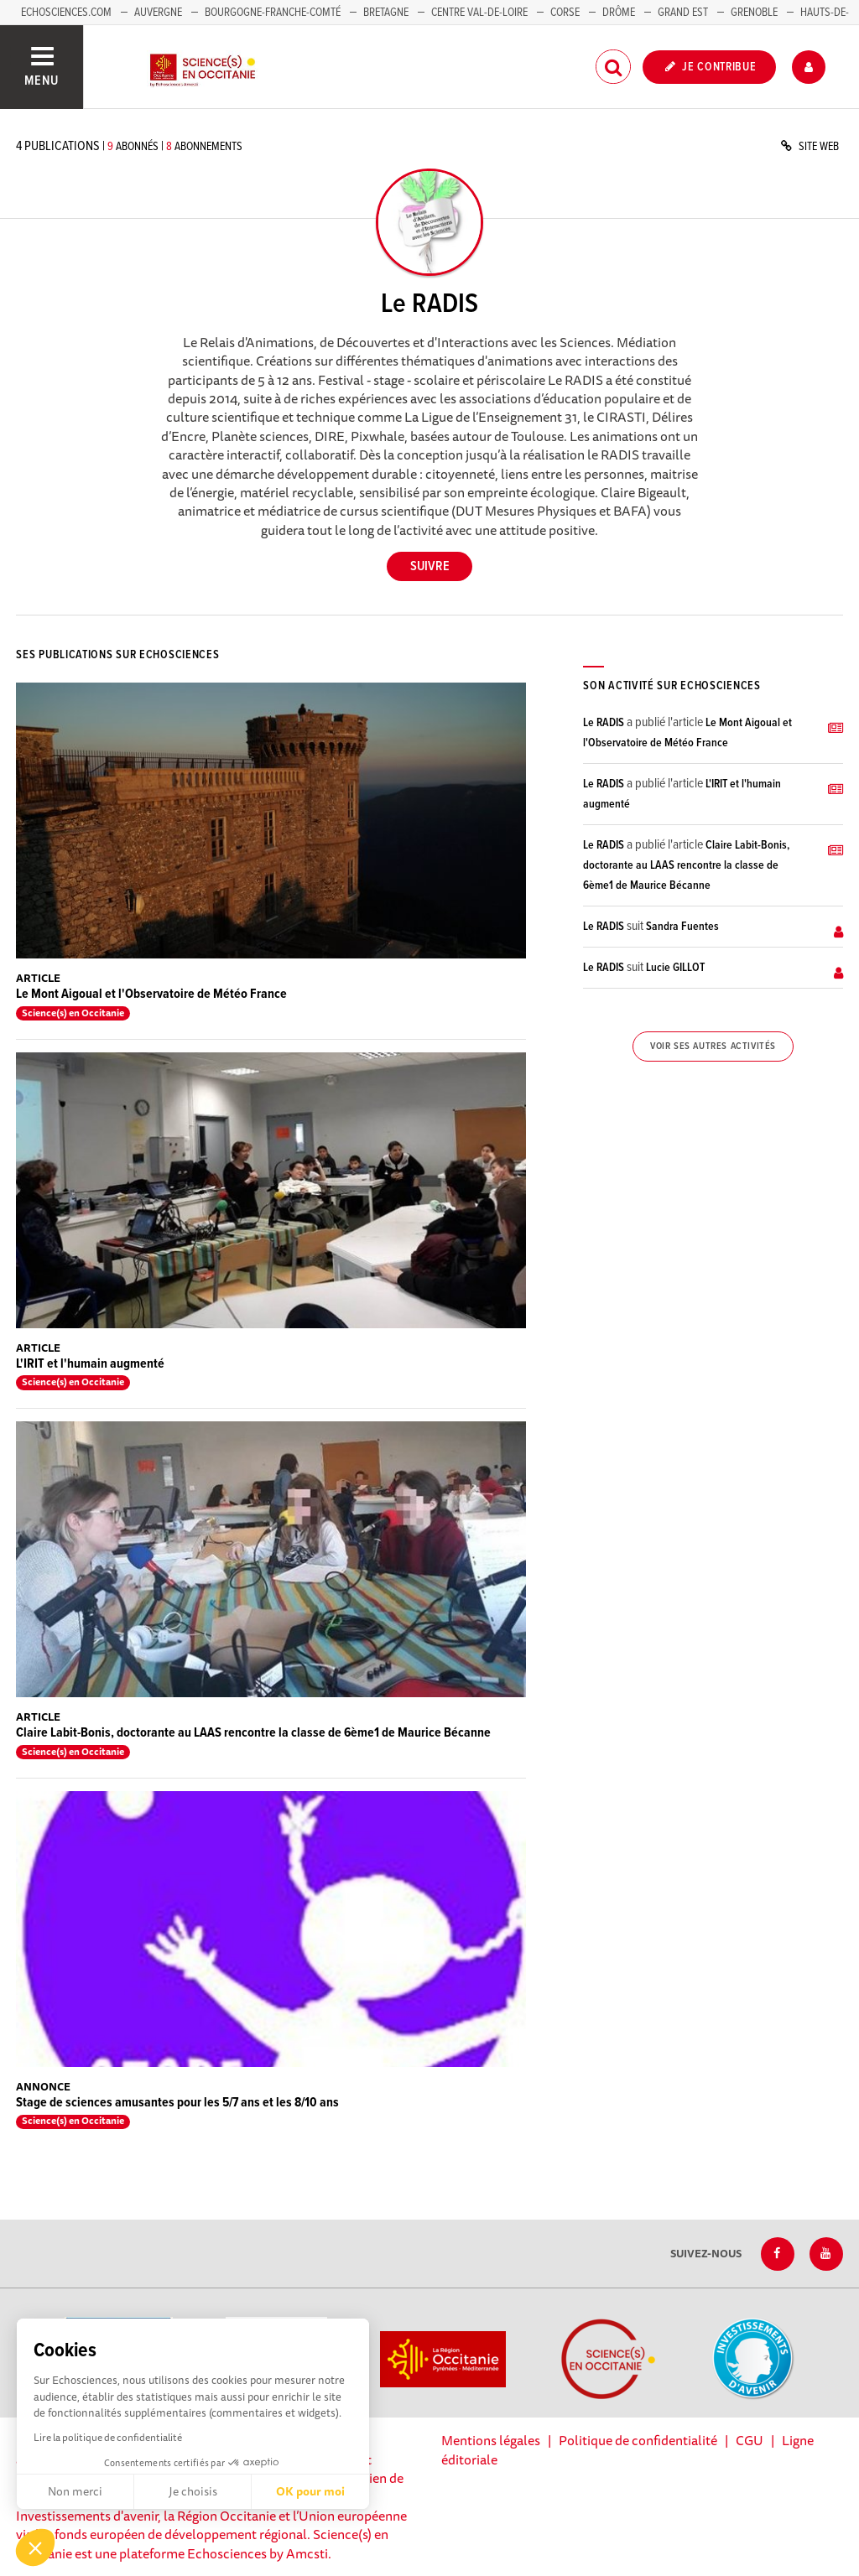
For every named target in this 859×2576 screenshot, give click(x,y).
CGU (749, 2440)
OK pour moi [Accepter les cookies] (310, 2491)
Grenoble (755, 12)
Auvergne (158, 12)
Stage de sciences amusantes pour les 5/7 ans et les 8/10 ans (177, 2102)
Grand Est (683, 12)
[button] (35, 2547)
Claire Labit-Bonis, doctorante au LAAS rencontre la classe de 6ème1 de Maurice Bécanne (253, 1733)
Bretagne (386, 12)
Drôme (618, 12)
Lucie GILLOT (675, 967)
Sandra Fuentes (682, 926)
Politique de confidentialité (638, 2440)
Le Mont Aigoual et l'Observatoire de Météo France (151, 994)
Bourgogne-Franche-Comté (273, 12)
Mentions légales (490, 2440)
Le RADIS (603, 722)
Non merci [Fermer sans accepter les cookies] (75, 2491)
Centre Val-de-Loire (479, 12)
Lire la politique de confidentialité (108, 2437)
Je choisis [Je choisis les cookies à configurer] (193, 2491)
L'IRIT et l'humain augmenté (90, 1364)
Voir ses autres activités (713, 1046)
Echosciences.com (66, 12)
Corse (565, 12)
